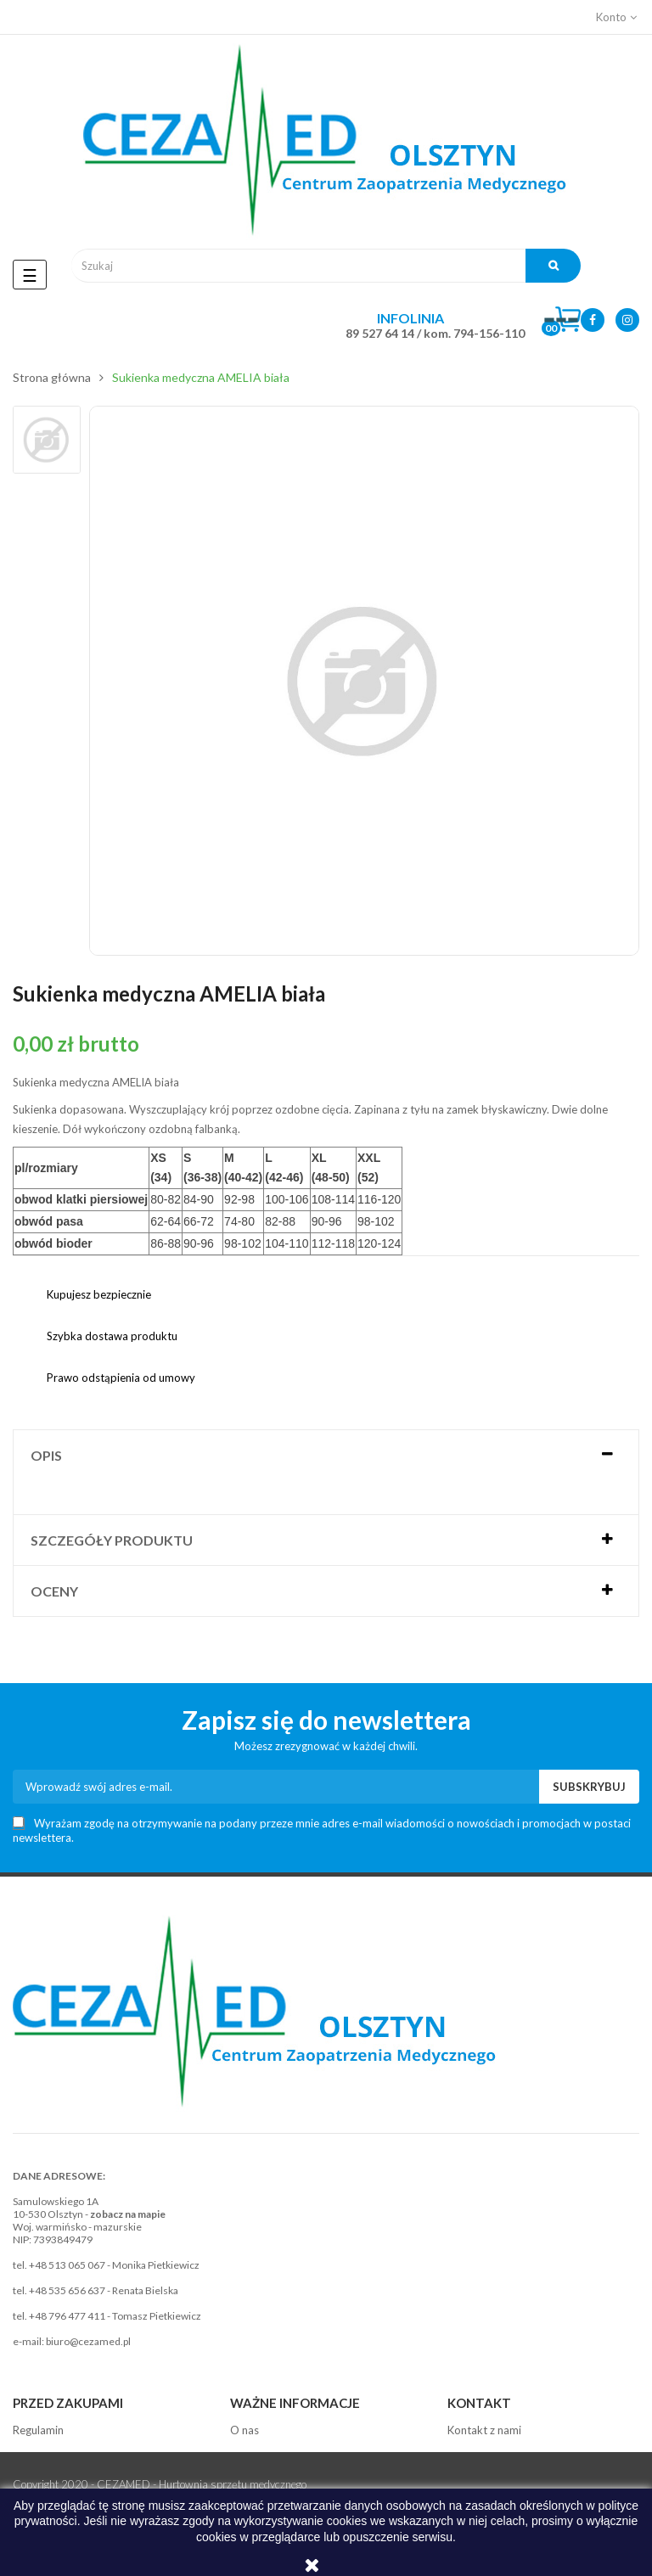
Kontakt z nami (484, 2430)
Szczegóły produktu (112, 1540)
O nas (244, 2430)
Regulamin (38, 2430)
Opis (46, 1455)
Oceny (54, 1591)
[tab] (326, 1455)
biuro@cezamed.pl (88, 2341)
